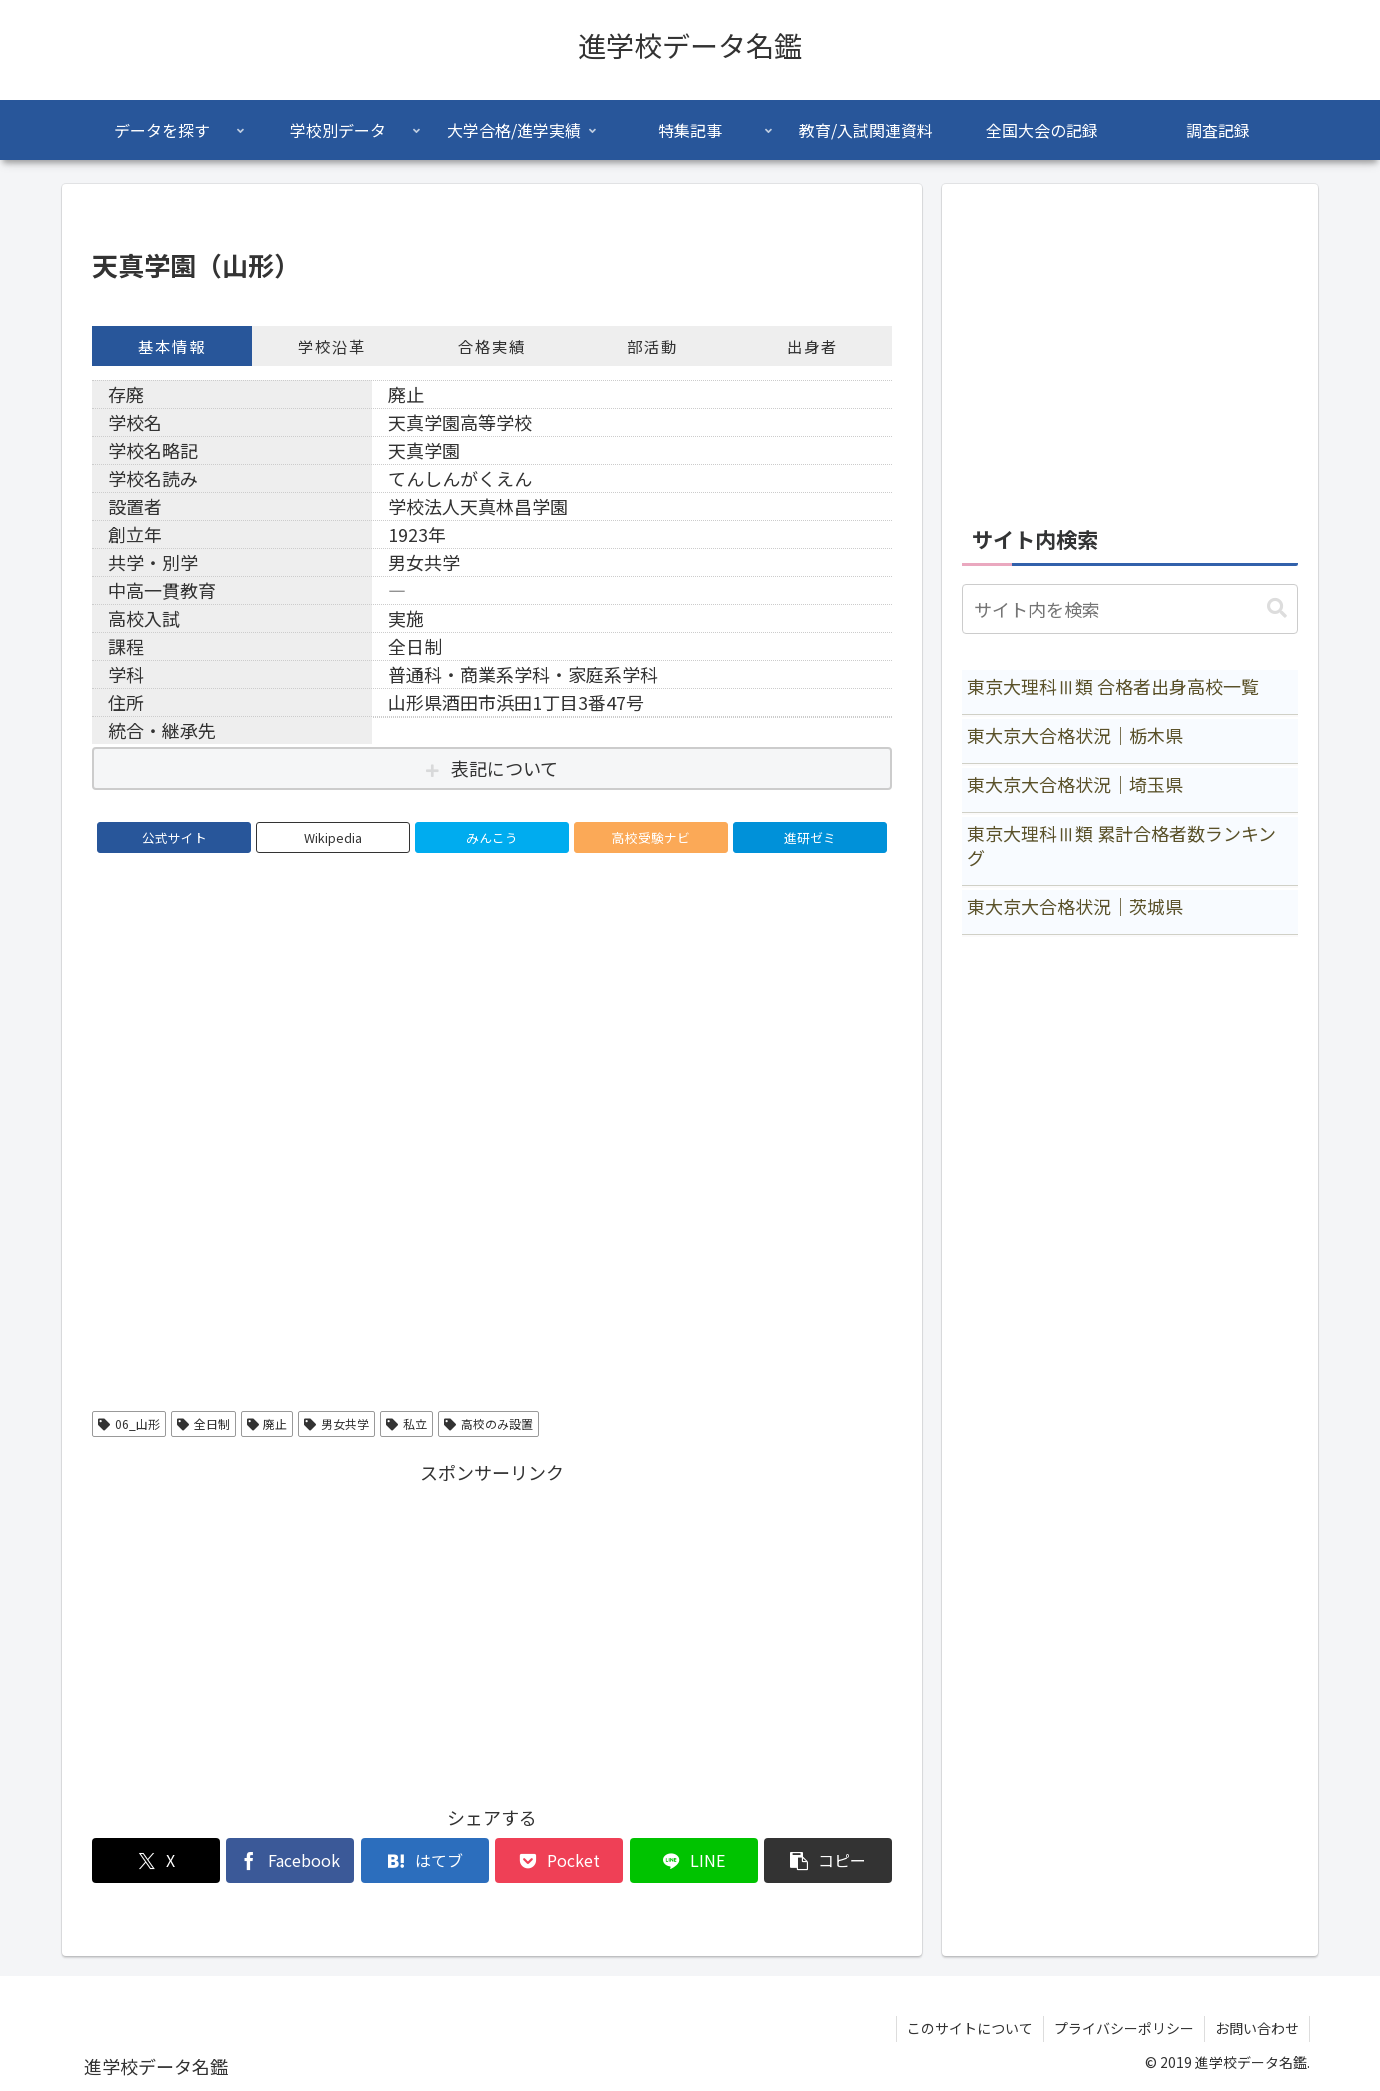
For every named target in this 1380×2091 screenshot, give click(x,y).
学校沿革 (332, 346)
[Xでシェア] (156, 1860)
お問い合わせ (1257, 2028)
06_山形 (129, 1423)
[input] (1130, 609)
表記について (504, 768)
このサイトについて (970, 2028)
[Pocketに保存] (559, 1860)
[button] (828, 1860)
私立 (406, 1423)
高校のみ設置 (488, 1423)
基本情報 (172, 346)
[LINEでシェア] (694, 1860)
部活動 (652, 346)
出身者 (812, 346)
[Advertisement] (492, 1628)
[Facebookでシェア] (290, 1860)
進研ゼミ (810, 837)
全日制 (203, 1423)
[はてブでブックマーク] (425, 1860)
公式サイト (174, 837)
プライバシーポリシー (1124, 2028)
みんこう (492, 837)
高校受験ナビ (651, 837)
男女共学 (336, 1423)
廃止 (267, 1423)
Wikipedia (333, 837)
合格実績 (492, 346)
